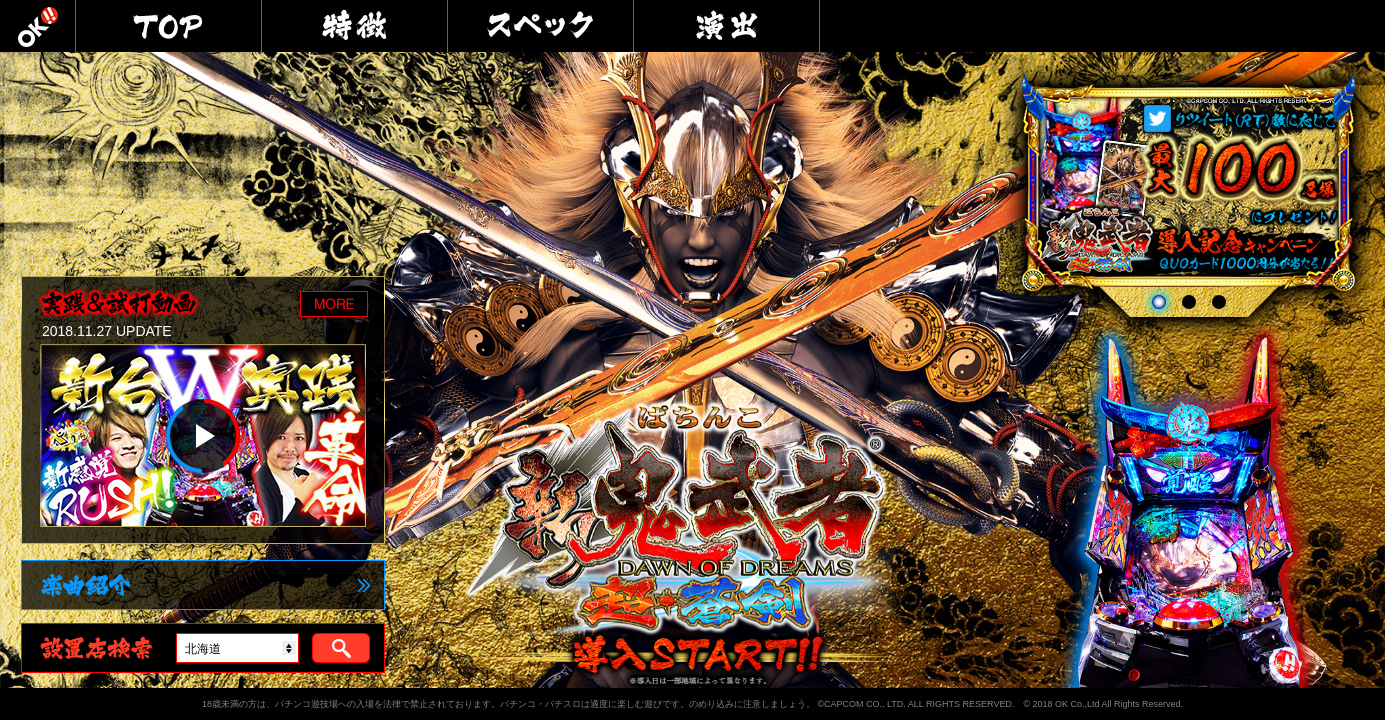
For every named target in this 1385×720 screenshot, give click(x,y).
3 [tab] (1222, 302)
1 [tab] (1159, 302)
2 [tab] (1192, 302)
